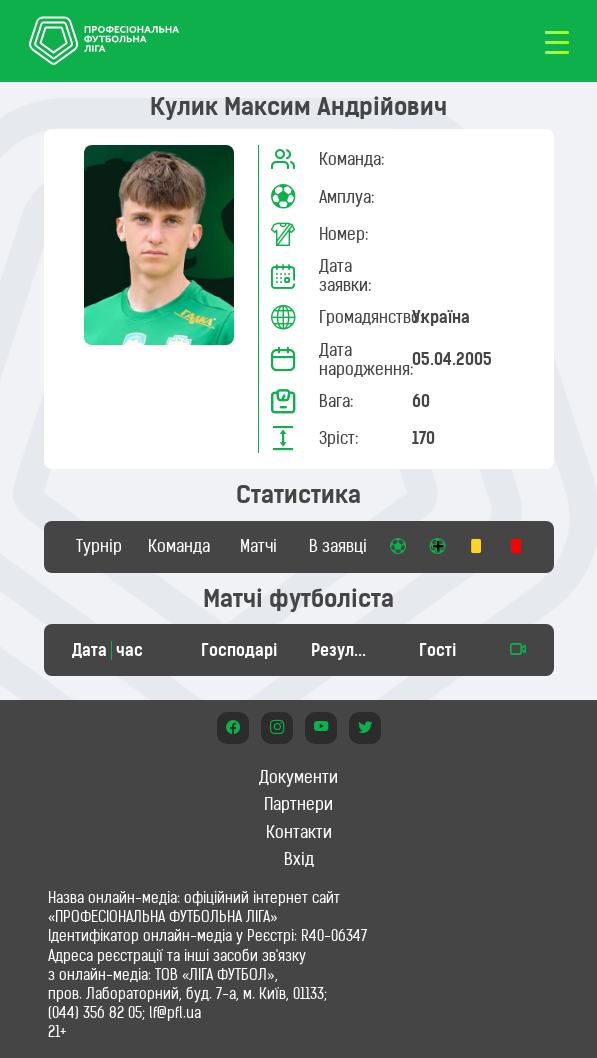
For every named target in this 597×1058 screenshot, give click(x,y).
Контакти (299, 832)
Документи (298, 777)
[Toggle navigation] (557, 41)
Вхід (299, 859)
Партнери (298, 804)
